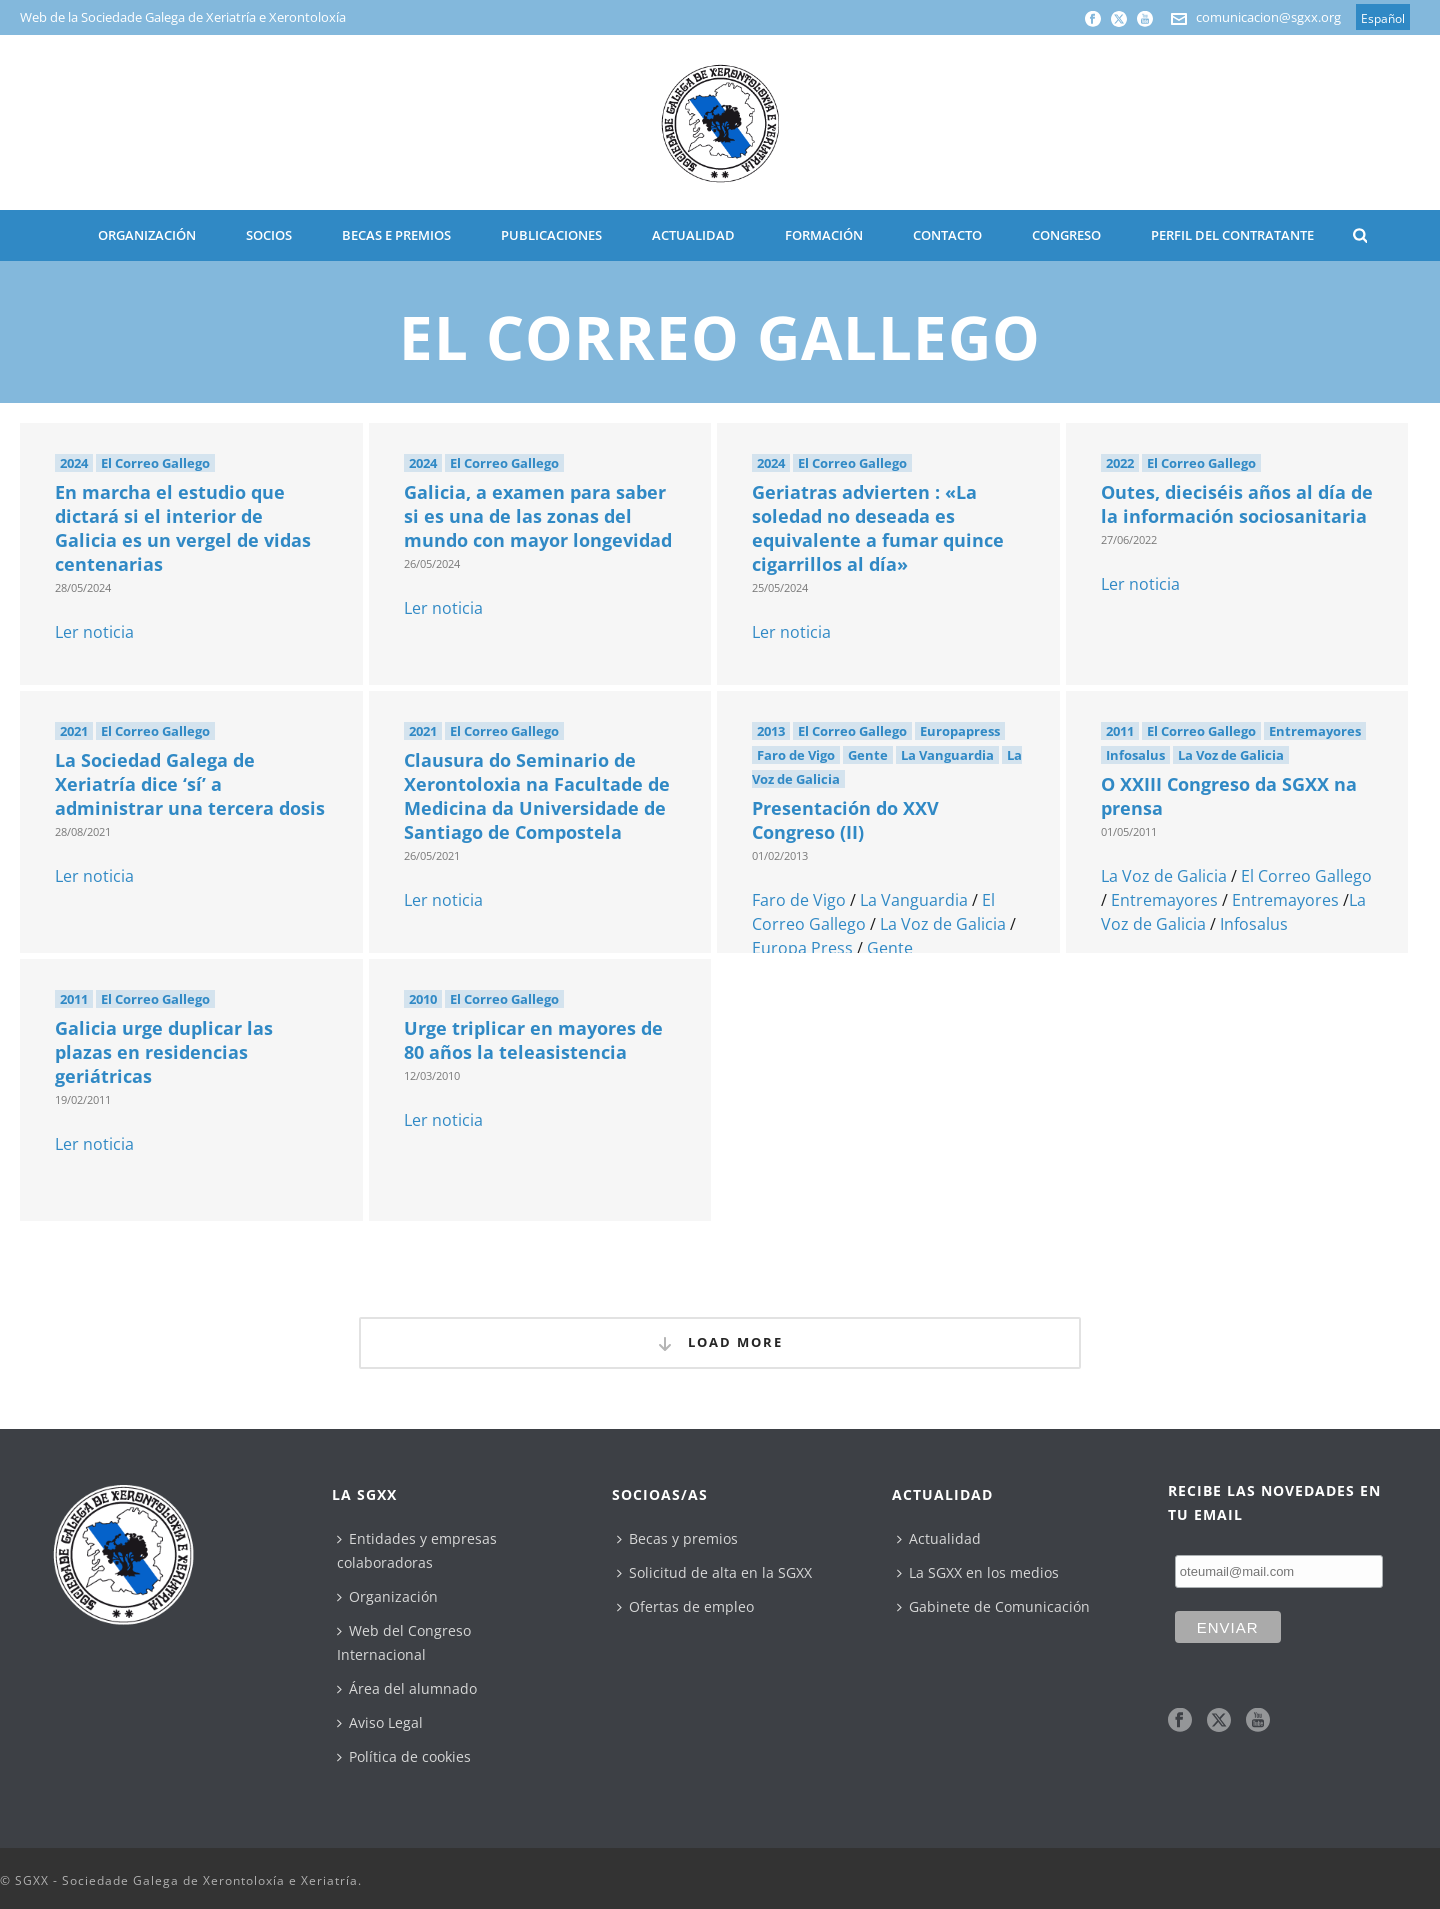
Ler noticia (94, 632)
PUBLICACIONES (551, 235)
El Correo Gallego (155, 463)
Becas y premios (677, 1538)
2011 (1120, 731)
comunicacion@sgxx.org (1268, 17)
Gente (868, 755)
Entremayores (1315, 731)
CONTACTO (947, 235)
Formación (824, 235)
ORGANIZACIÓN (147, 235)
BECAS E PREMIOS (396, 235)
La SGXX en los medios (978, 1572)
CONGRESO (1066, 235)
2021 (74, 731)
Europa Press (802, 948)
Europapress (960, 731)
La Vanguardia (947, 755)
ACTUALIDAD (693, 235)
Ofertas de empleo (685, 1606)
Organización (387, 1596)
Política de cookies (404, 1756)
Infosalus (1135, 755)
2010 (423, 999)
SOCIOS (269, 235)
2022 (1120, 463)
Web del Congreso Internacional (404, 1642)
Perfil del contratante (1232, 235)
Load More (720, 1343)
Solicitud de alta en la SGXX (714, 1572)
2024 (74, 463)
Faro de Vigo (796, 755)
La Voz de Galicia (943, 924)
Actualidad (939, 1538)
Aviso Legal (380, 1722)
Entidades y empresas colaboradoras (417, 1550)
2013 (771, 731)
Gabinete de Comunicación (993, 1606)
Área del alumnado (407, 1688)
